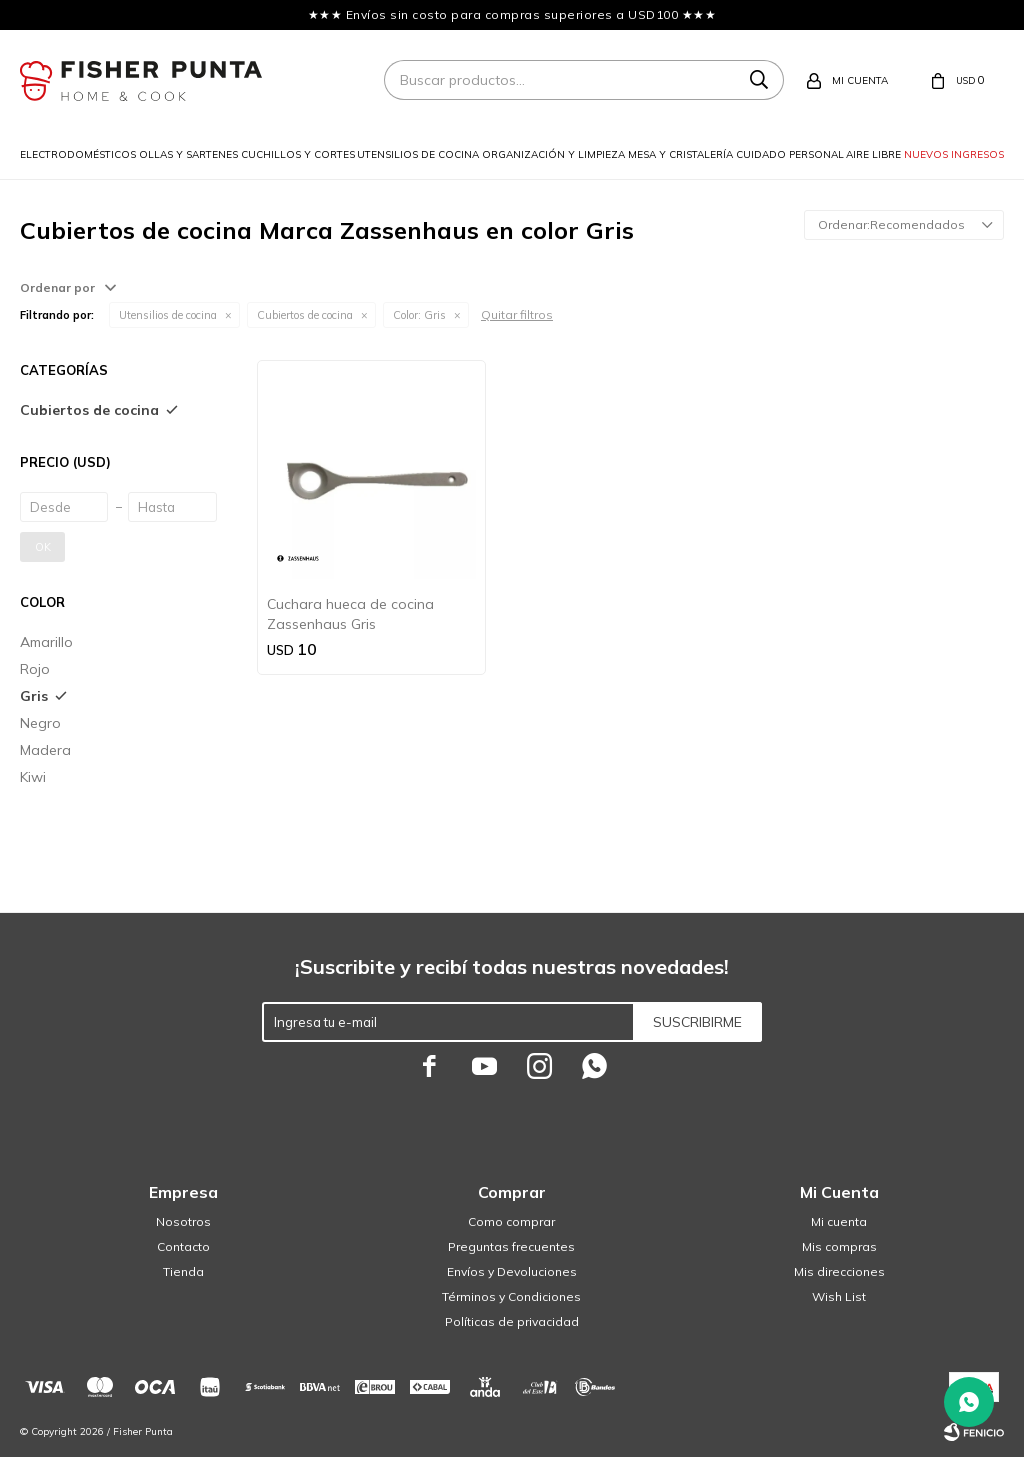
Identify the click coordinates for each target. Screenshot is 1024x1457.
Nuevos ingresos (954, 154)
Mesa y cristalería (680, 154)
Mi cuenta (839, 1221)
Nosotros (183, 1221)
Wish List (839, 1296)
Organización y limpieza (553, 154)
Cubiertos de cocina (305, 315)
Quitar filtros (517, 314)
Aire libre (873, 154)
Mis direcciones (839, 1271)
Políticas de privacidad (512, 1321)
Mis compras (839, 1246)
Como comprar (511, 1221)
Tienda (183, 1271)
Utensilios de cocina (418, 154)
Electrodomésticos (78, 154)
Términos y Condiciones (511, 1296)
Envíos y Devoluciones (512, 1271)
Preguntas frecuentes (511, 1246)
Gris (419, 315)
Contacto (183, 1246)
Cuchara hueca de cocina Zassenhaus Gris (350, 614)
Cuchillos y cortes (298, 154)
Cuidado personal (790, 154)
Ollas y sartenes (188, 154)
